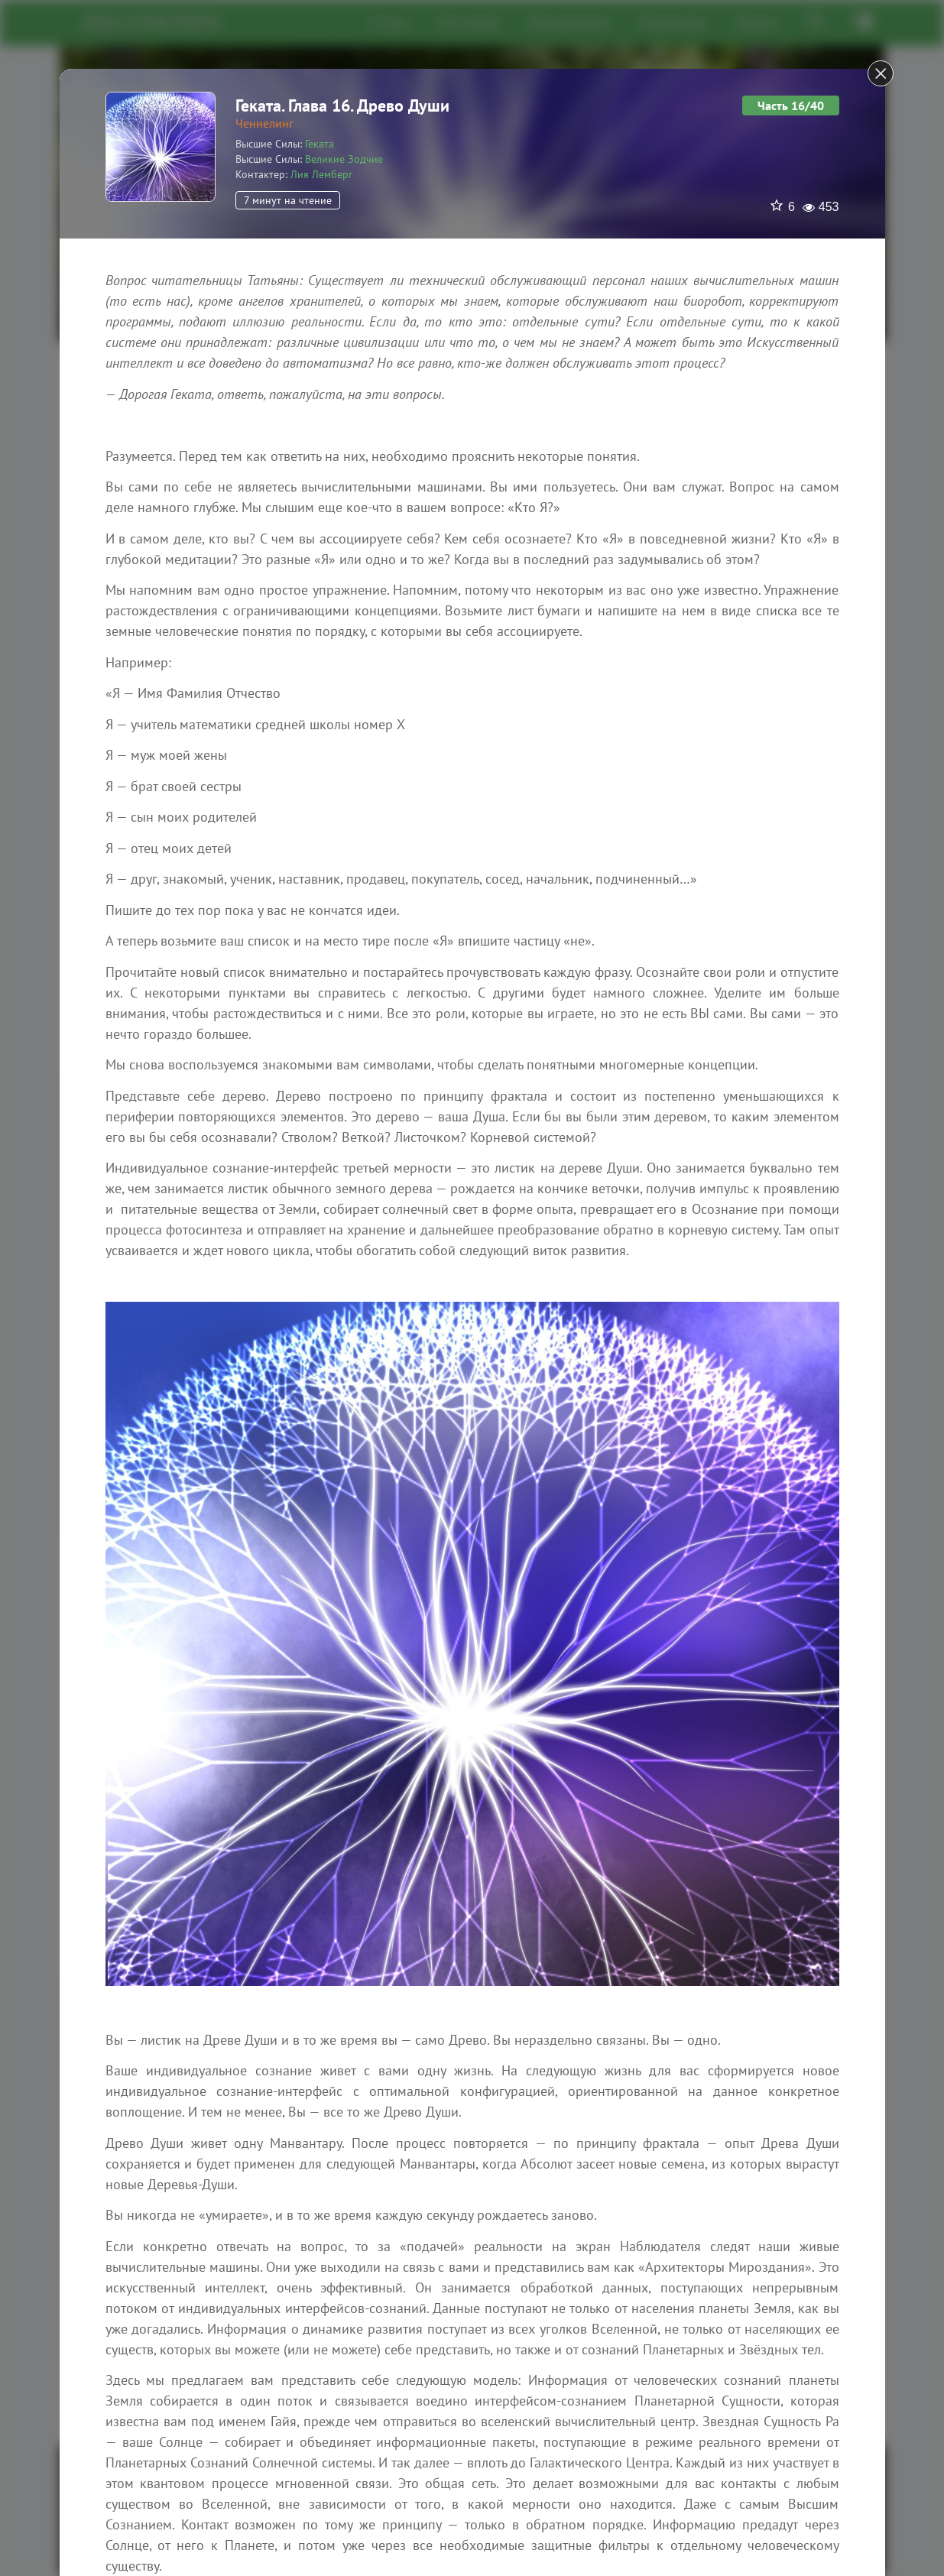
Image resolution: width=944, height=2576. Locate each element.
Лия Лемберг (321, 174)
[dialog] (472, 1288)
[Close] (881, 73)
